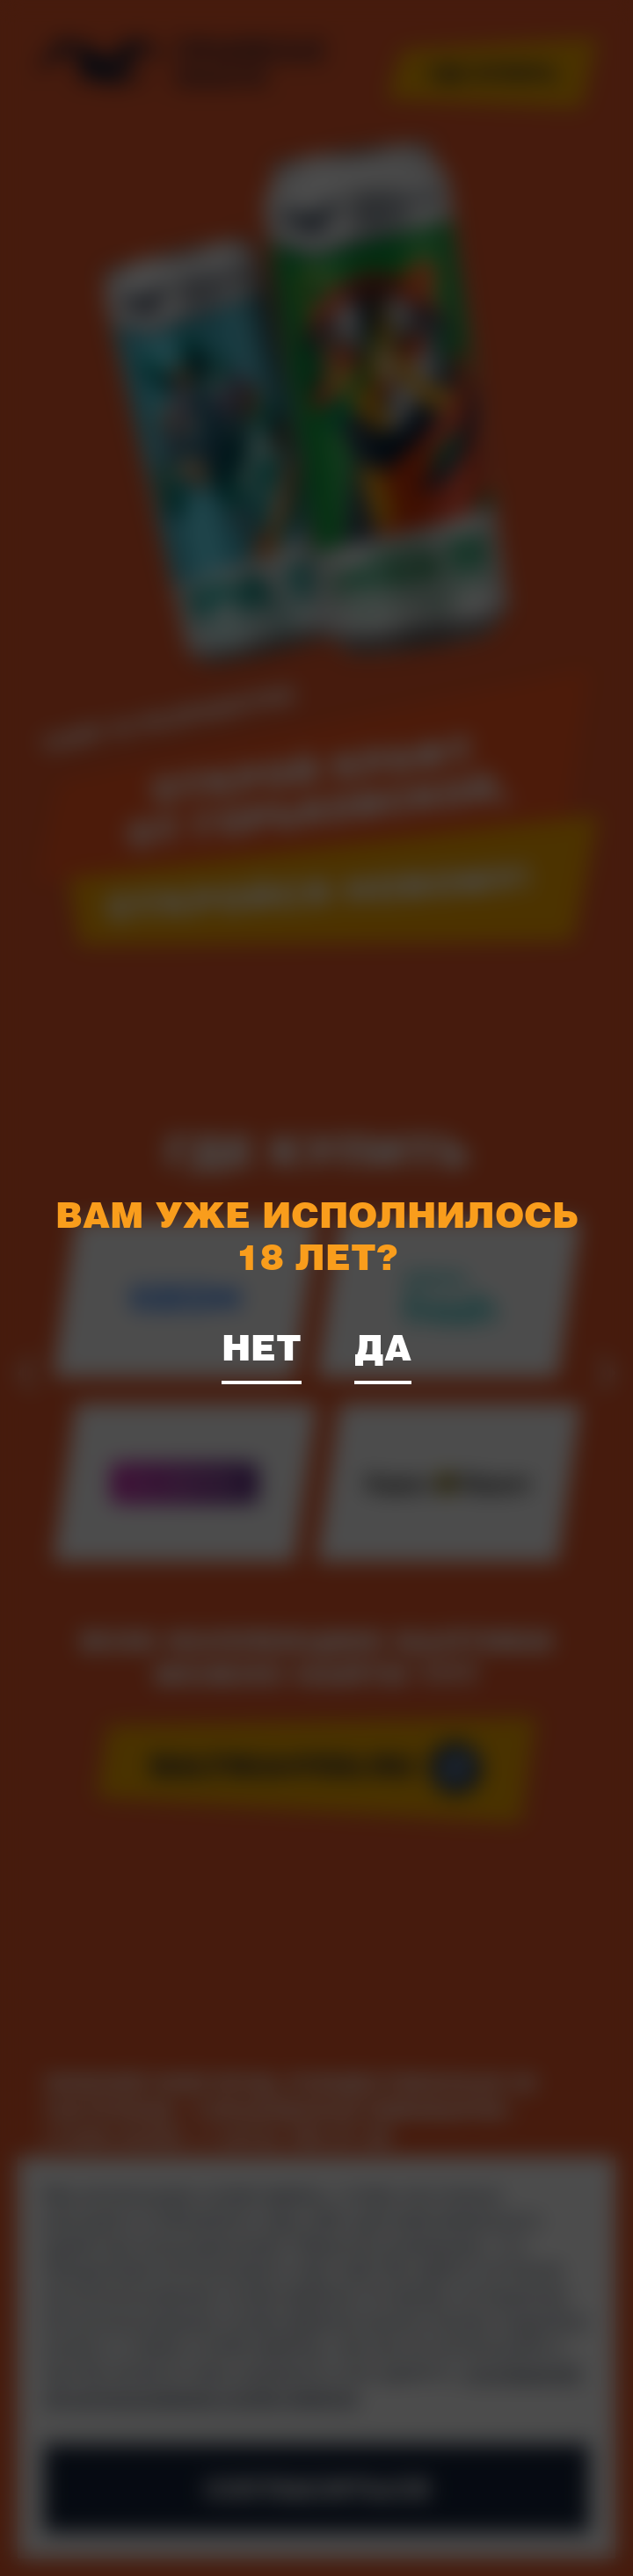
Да (382, 1346)
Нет (262, 1346)
